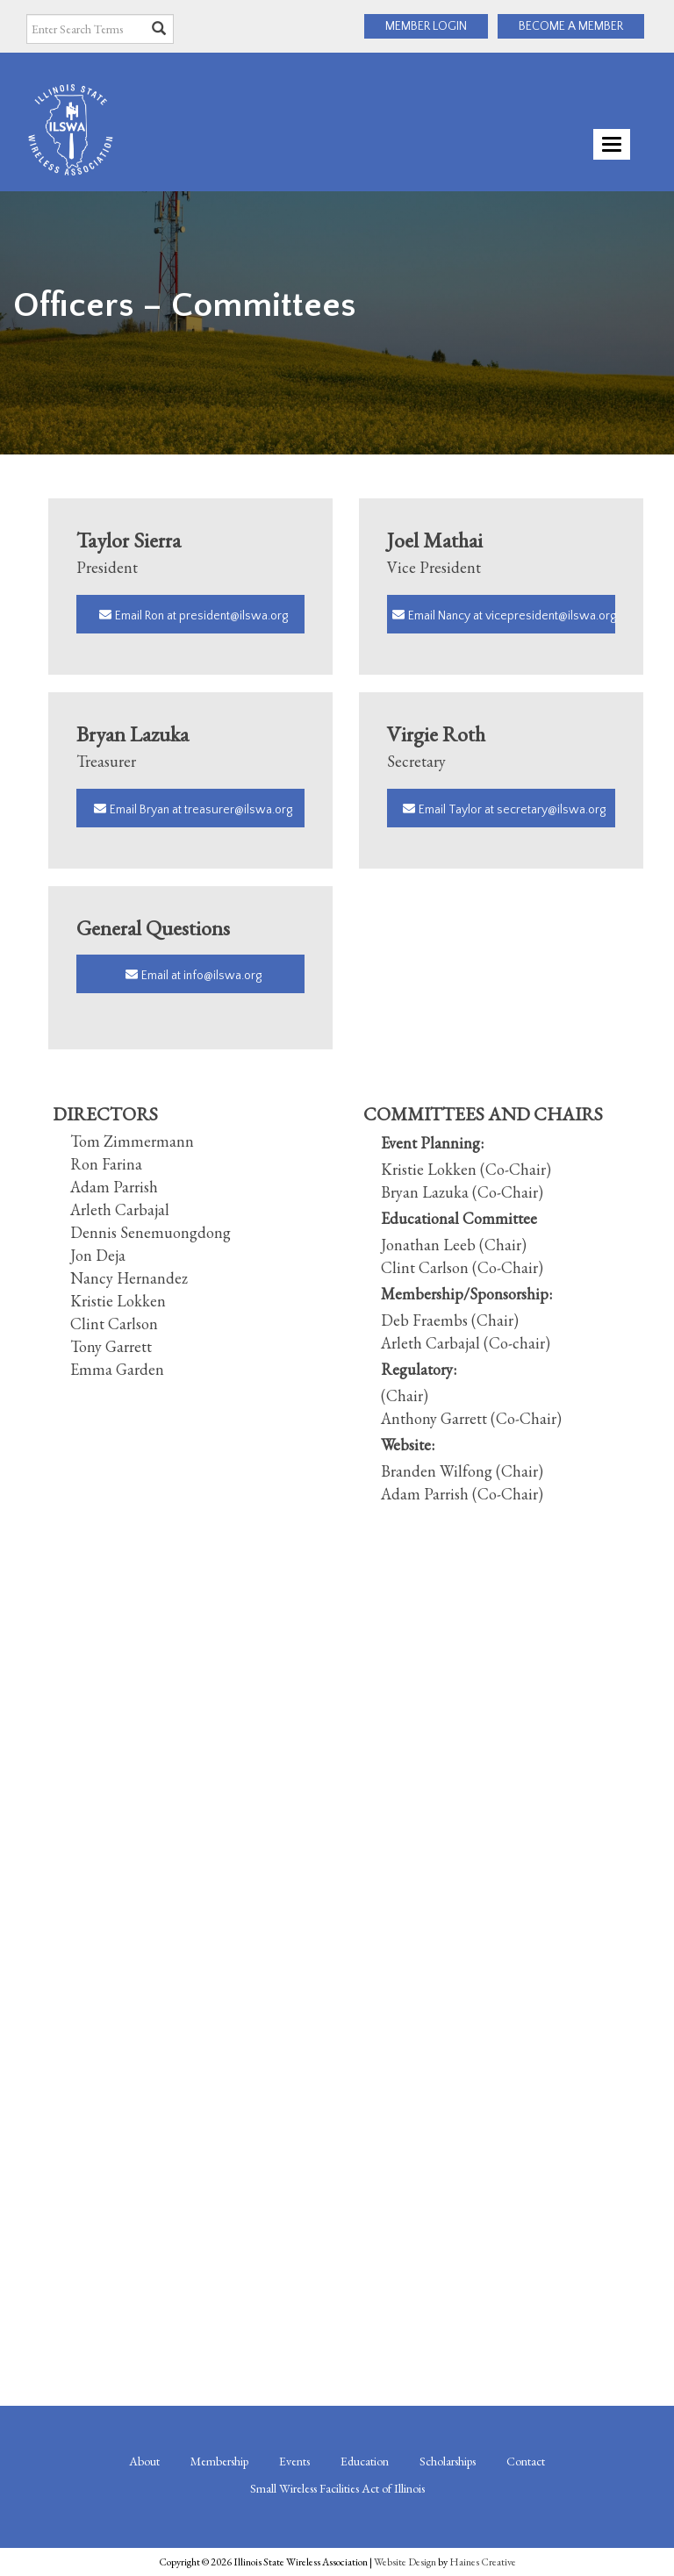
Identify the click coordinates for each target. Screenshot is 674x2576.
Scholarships (447, 2461)
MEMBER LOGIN (426, 26)
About (144, 2461)
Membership (219, 2461)
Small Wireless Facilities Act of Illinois (337, 2488)
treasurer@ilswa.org (238, 810)
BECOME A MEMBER (571, 26)
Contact (525, 2461)
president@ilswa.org (233, 616)
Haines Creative (482, 2562)
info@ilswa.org (222, 976)
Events (294, 2461)
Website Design (405, 2562)
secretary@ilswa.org (551, 810)
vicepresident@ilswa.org (550, 616)
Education (365, 2461)
